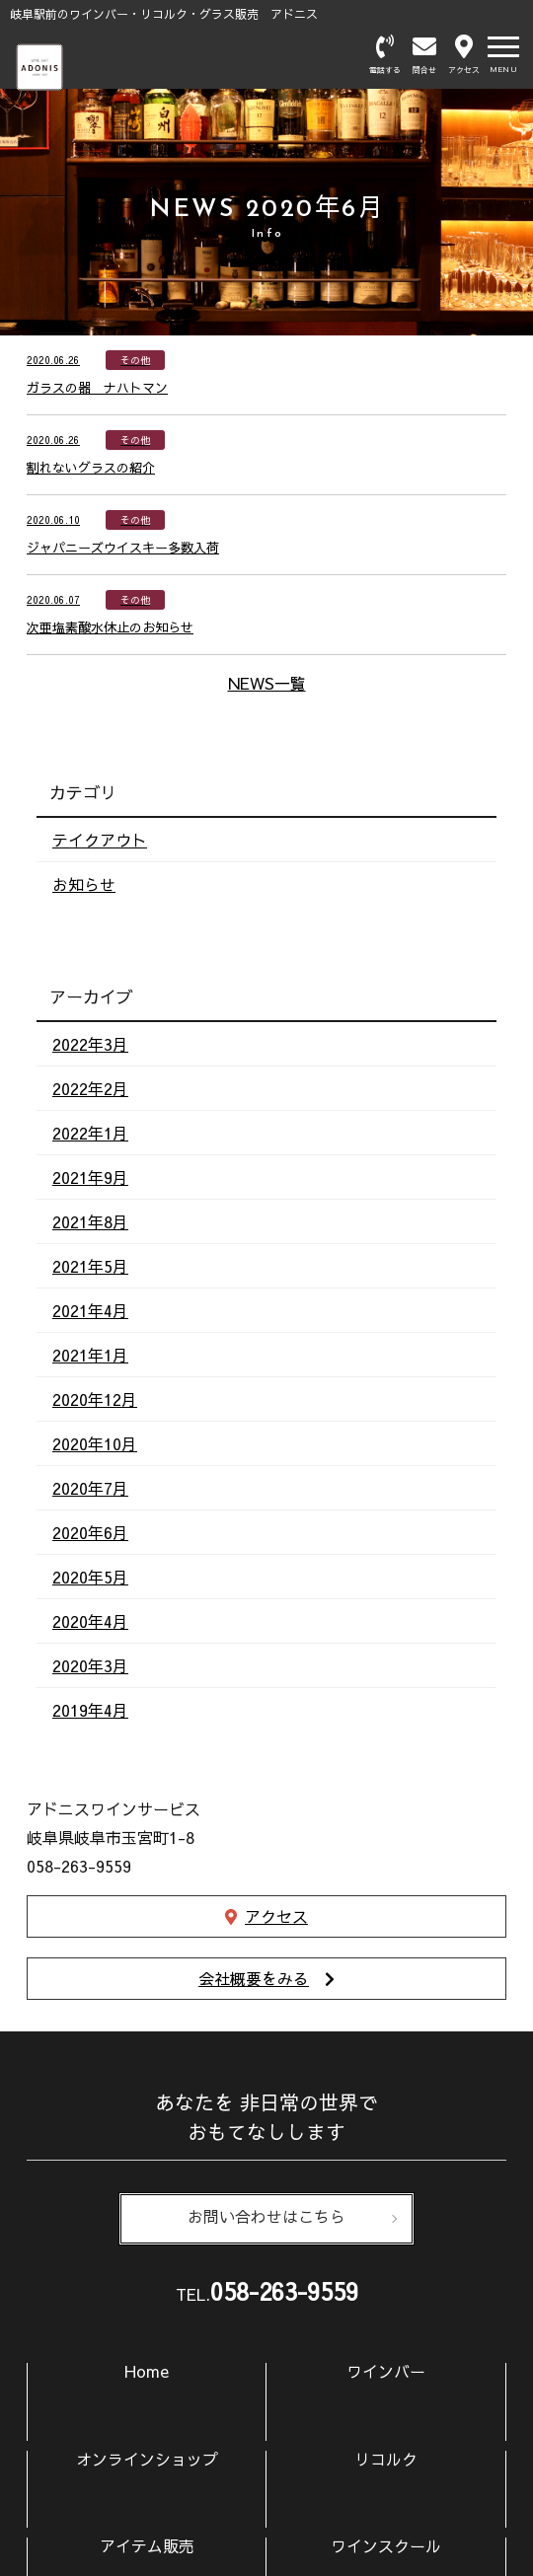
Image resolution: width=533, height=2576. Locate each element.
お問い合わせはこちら (266, 2219)
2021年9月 (90, 1177)
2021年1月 (90, 1354)
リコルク (386, 2458)
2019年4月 (90, 1710)
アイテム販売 (147, 2545)
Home (146, 2371)
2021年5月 (90, 1266)
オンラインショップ (147, 2458)
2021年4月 (90, 1310)
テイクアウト (99, 839)
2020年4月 (90, 1621)
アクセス (276, 1916)
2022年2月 (90, 1088)
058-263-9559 (284, 2291)
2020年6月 (90, 1532)
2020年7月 (90, 1488)
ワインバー (385, 2371)
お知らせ (83, 884)
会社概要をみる (253, 1978)
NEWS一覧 (267, 683)
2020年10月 (94, 1443)
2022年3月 (90, 1044)
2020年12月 (94, 1399)
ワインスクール (386, 2545)
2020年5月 (90, 1576)
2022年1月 (90, 1132)
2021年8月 (90, 1221)
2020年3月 (90, 1665)
